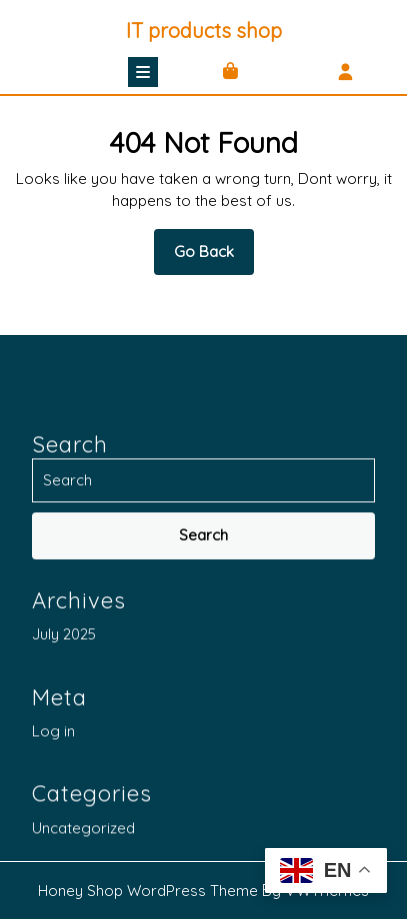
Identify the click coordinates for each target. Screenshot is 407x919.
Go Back (214, 258)
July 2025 (64, 814)
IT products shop (204, 30)
